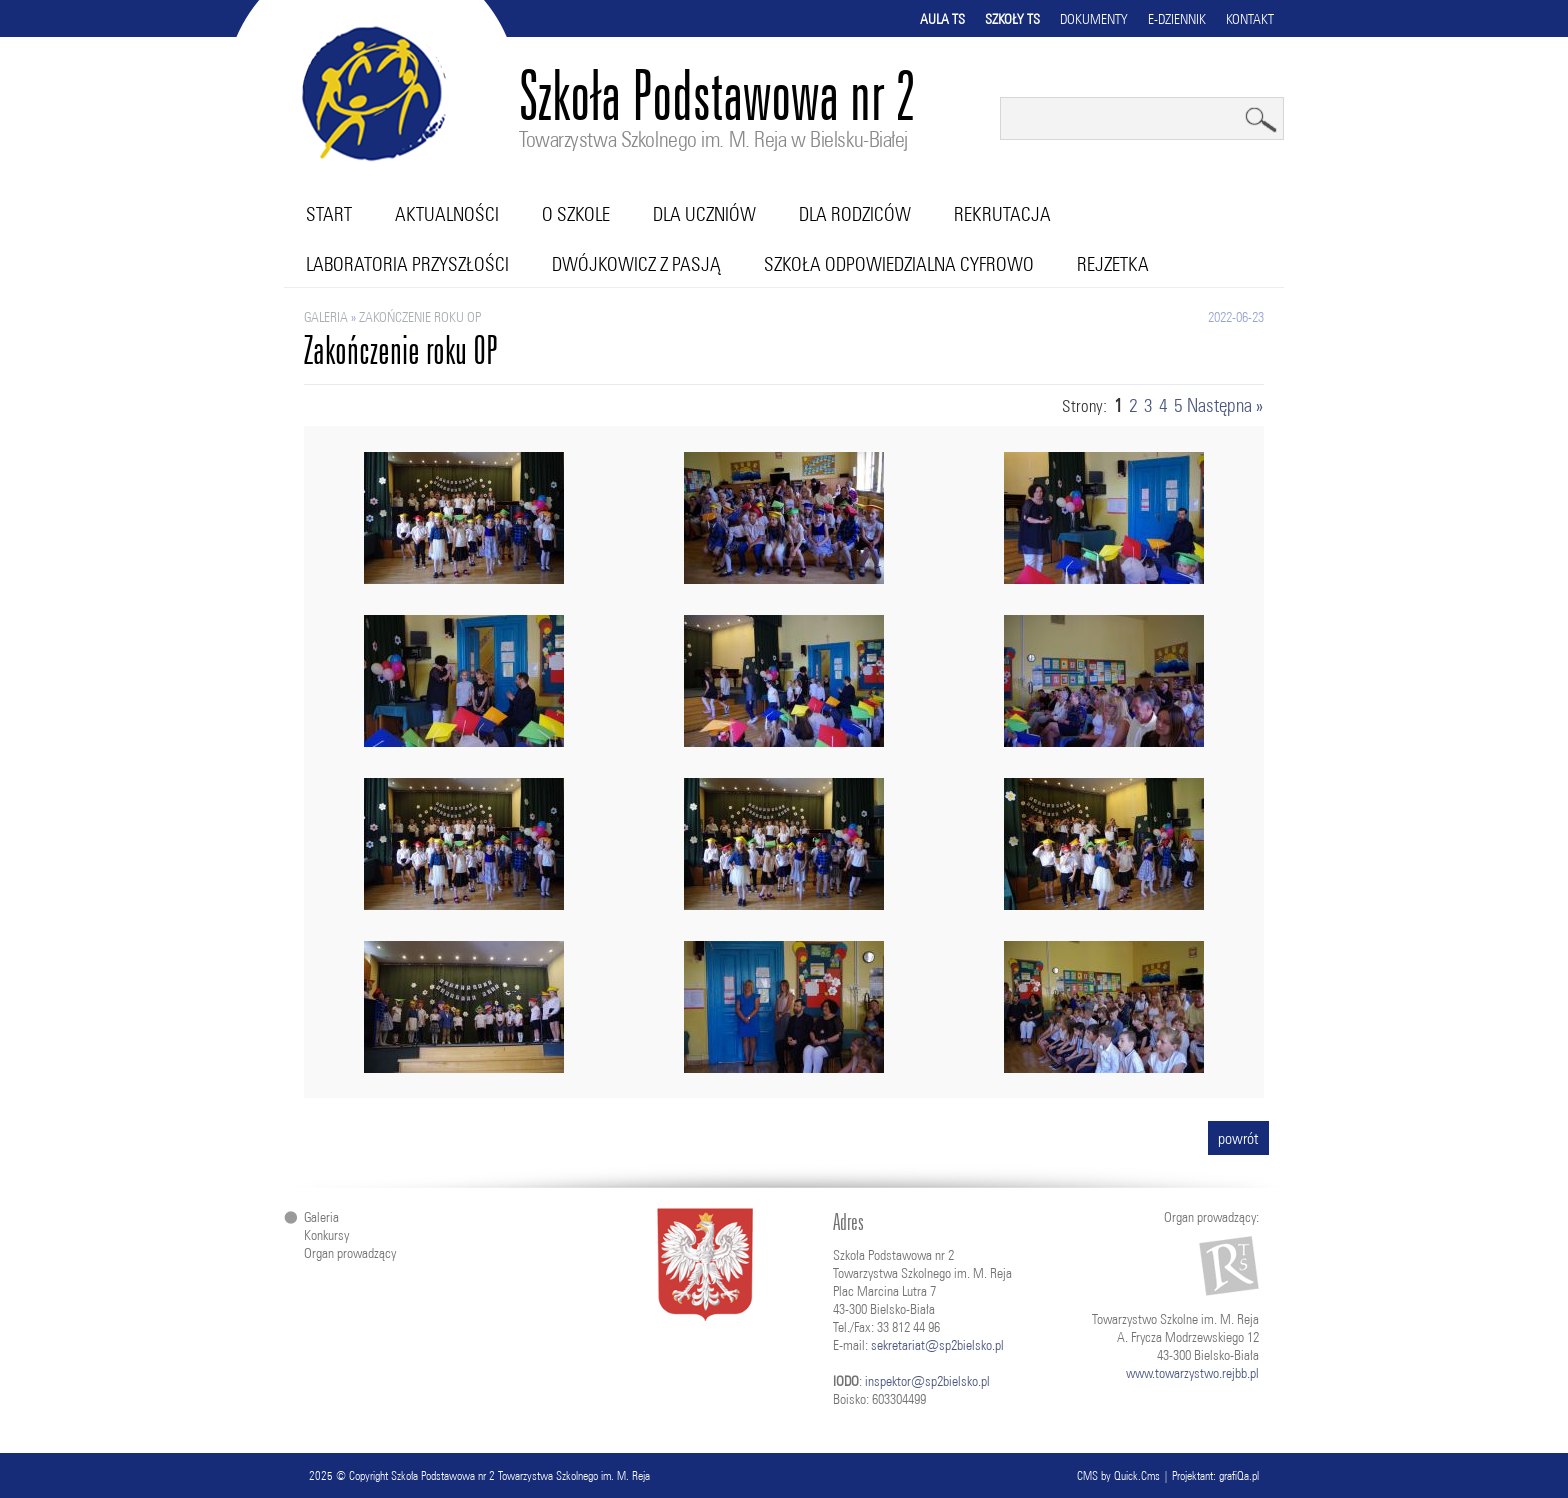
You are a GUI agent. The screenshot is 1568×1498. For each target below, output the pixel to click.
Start (329, 214)
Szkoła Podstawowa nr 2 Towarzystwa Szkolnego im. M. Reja (520, 1475)
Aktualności (447, 214)
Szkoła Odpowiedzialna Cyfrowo (899, 264)
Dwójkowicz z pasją (636, 264)
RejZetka (1113, 264)
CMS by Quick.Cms (1118, 1475)
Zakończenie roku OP (420, 317)
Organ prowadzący (350, 1253)
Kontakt (1250, 19)
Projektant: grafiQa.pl (1215, 1475)
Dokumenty (1094, 19)
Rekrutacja (1002, 214)
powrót (1238, 1138)
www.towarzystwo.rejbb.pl (1192, 1373)
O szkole (576, 214)
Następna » (1225, 405)
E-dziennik (1177, 19)
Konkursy (326, 1235)
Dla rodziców (855, 214)
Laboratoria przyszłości (407, 264)
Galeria (326, 317)
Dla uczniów (704, 214)
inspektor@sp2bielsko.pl (927, 1381)
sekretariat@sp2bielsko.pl (937, 1345)
